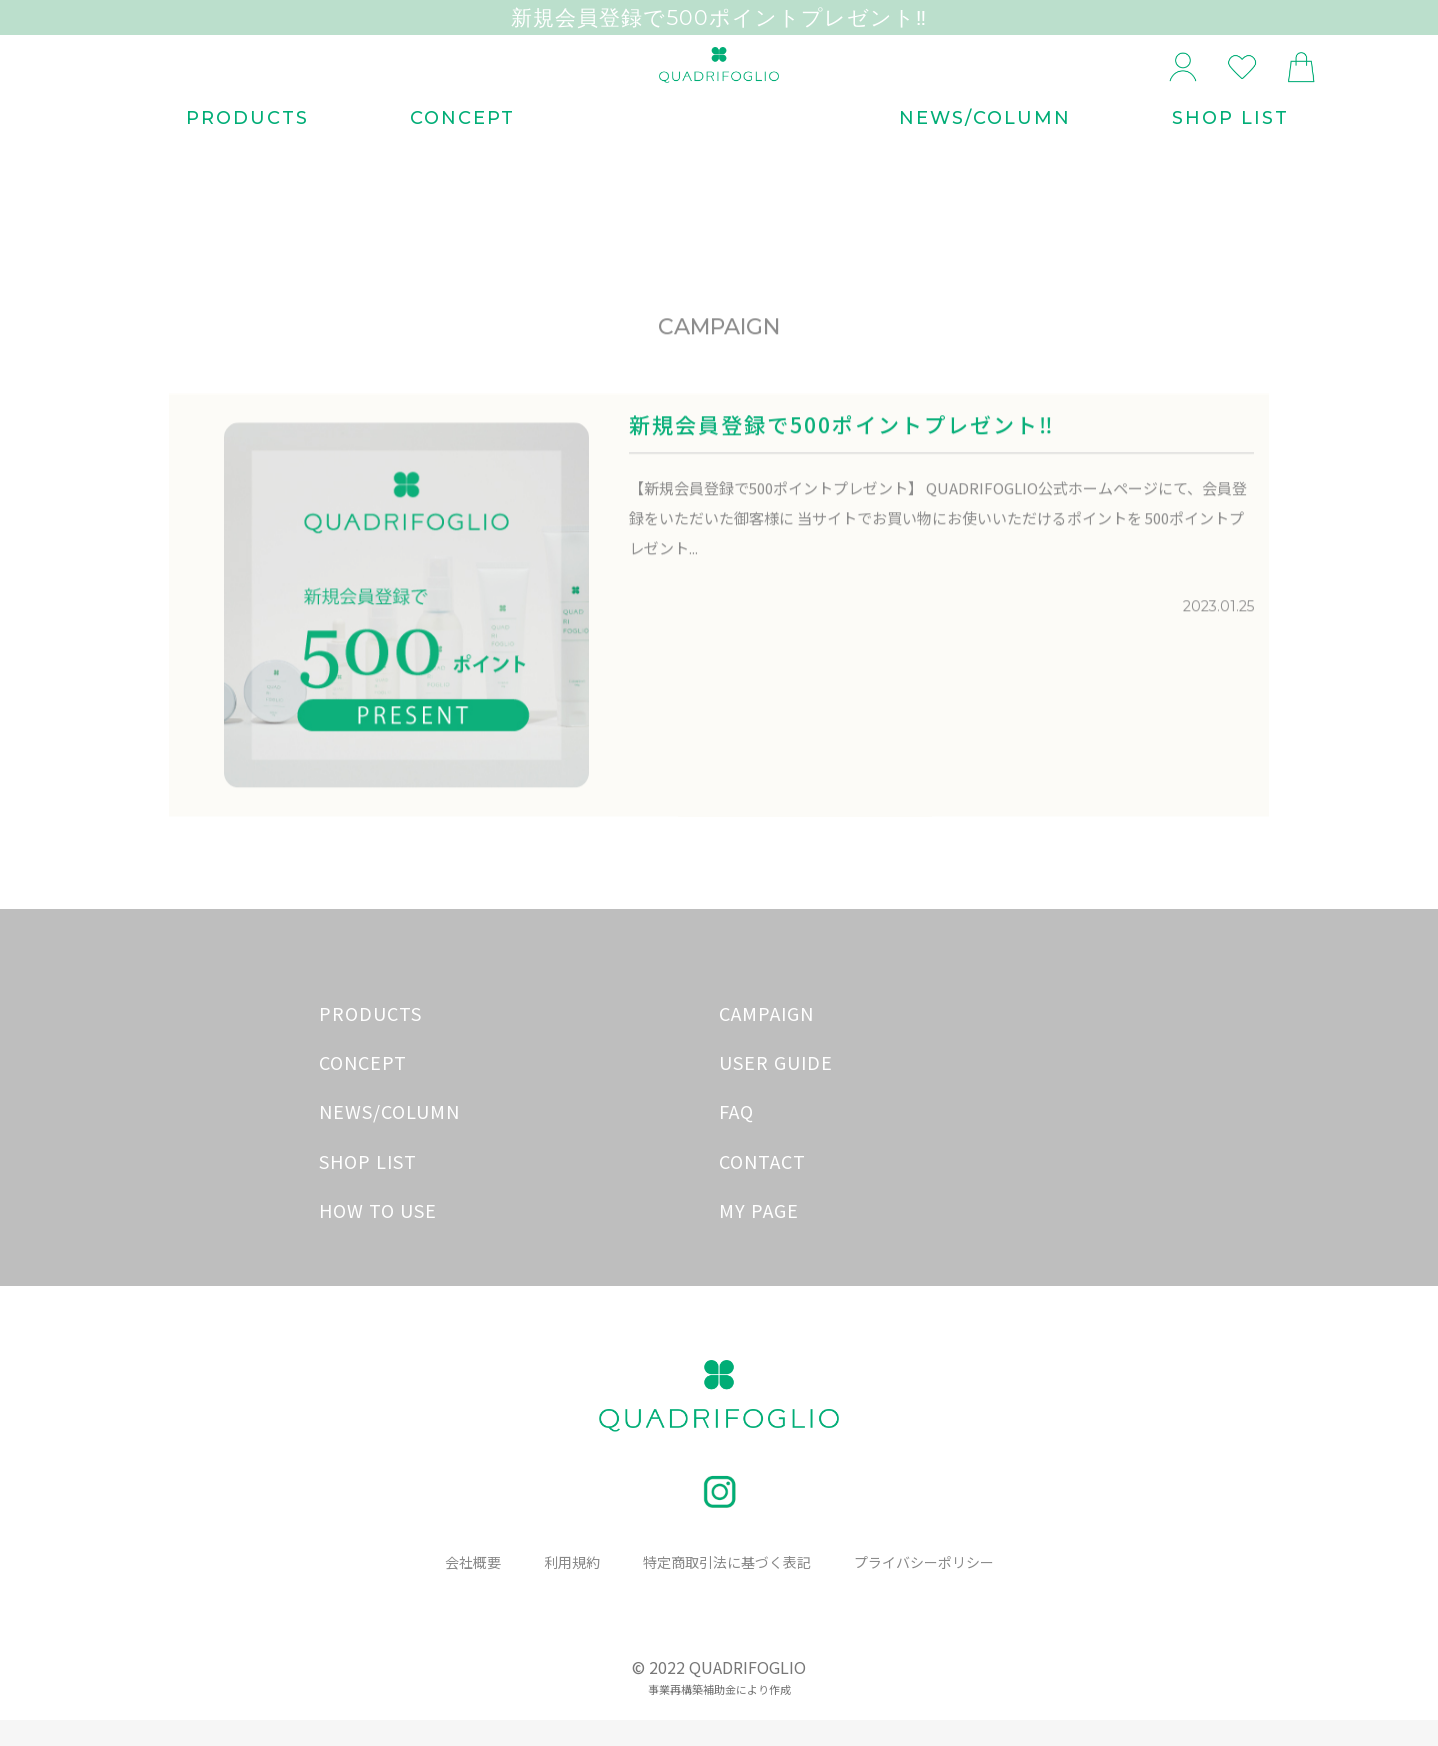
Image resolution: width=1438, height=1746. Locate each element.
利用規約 (563, 1587)
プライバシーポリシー (934, 1587)
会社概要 (460, 1587)
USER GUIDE (776, 1087)
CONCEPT (462, 158)
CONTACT (762, 1186)
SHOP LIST (1230, 158)
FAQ (736, 1137)
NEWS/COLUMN (985, 158)
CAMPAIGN (766, 1038)
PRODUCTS (247, 158)
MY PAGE (759, 1235)
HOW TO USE (378, 1235)
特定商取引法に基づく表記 (726, 1587)
